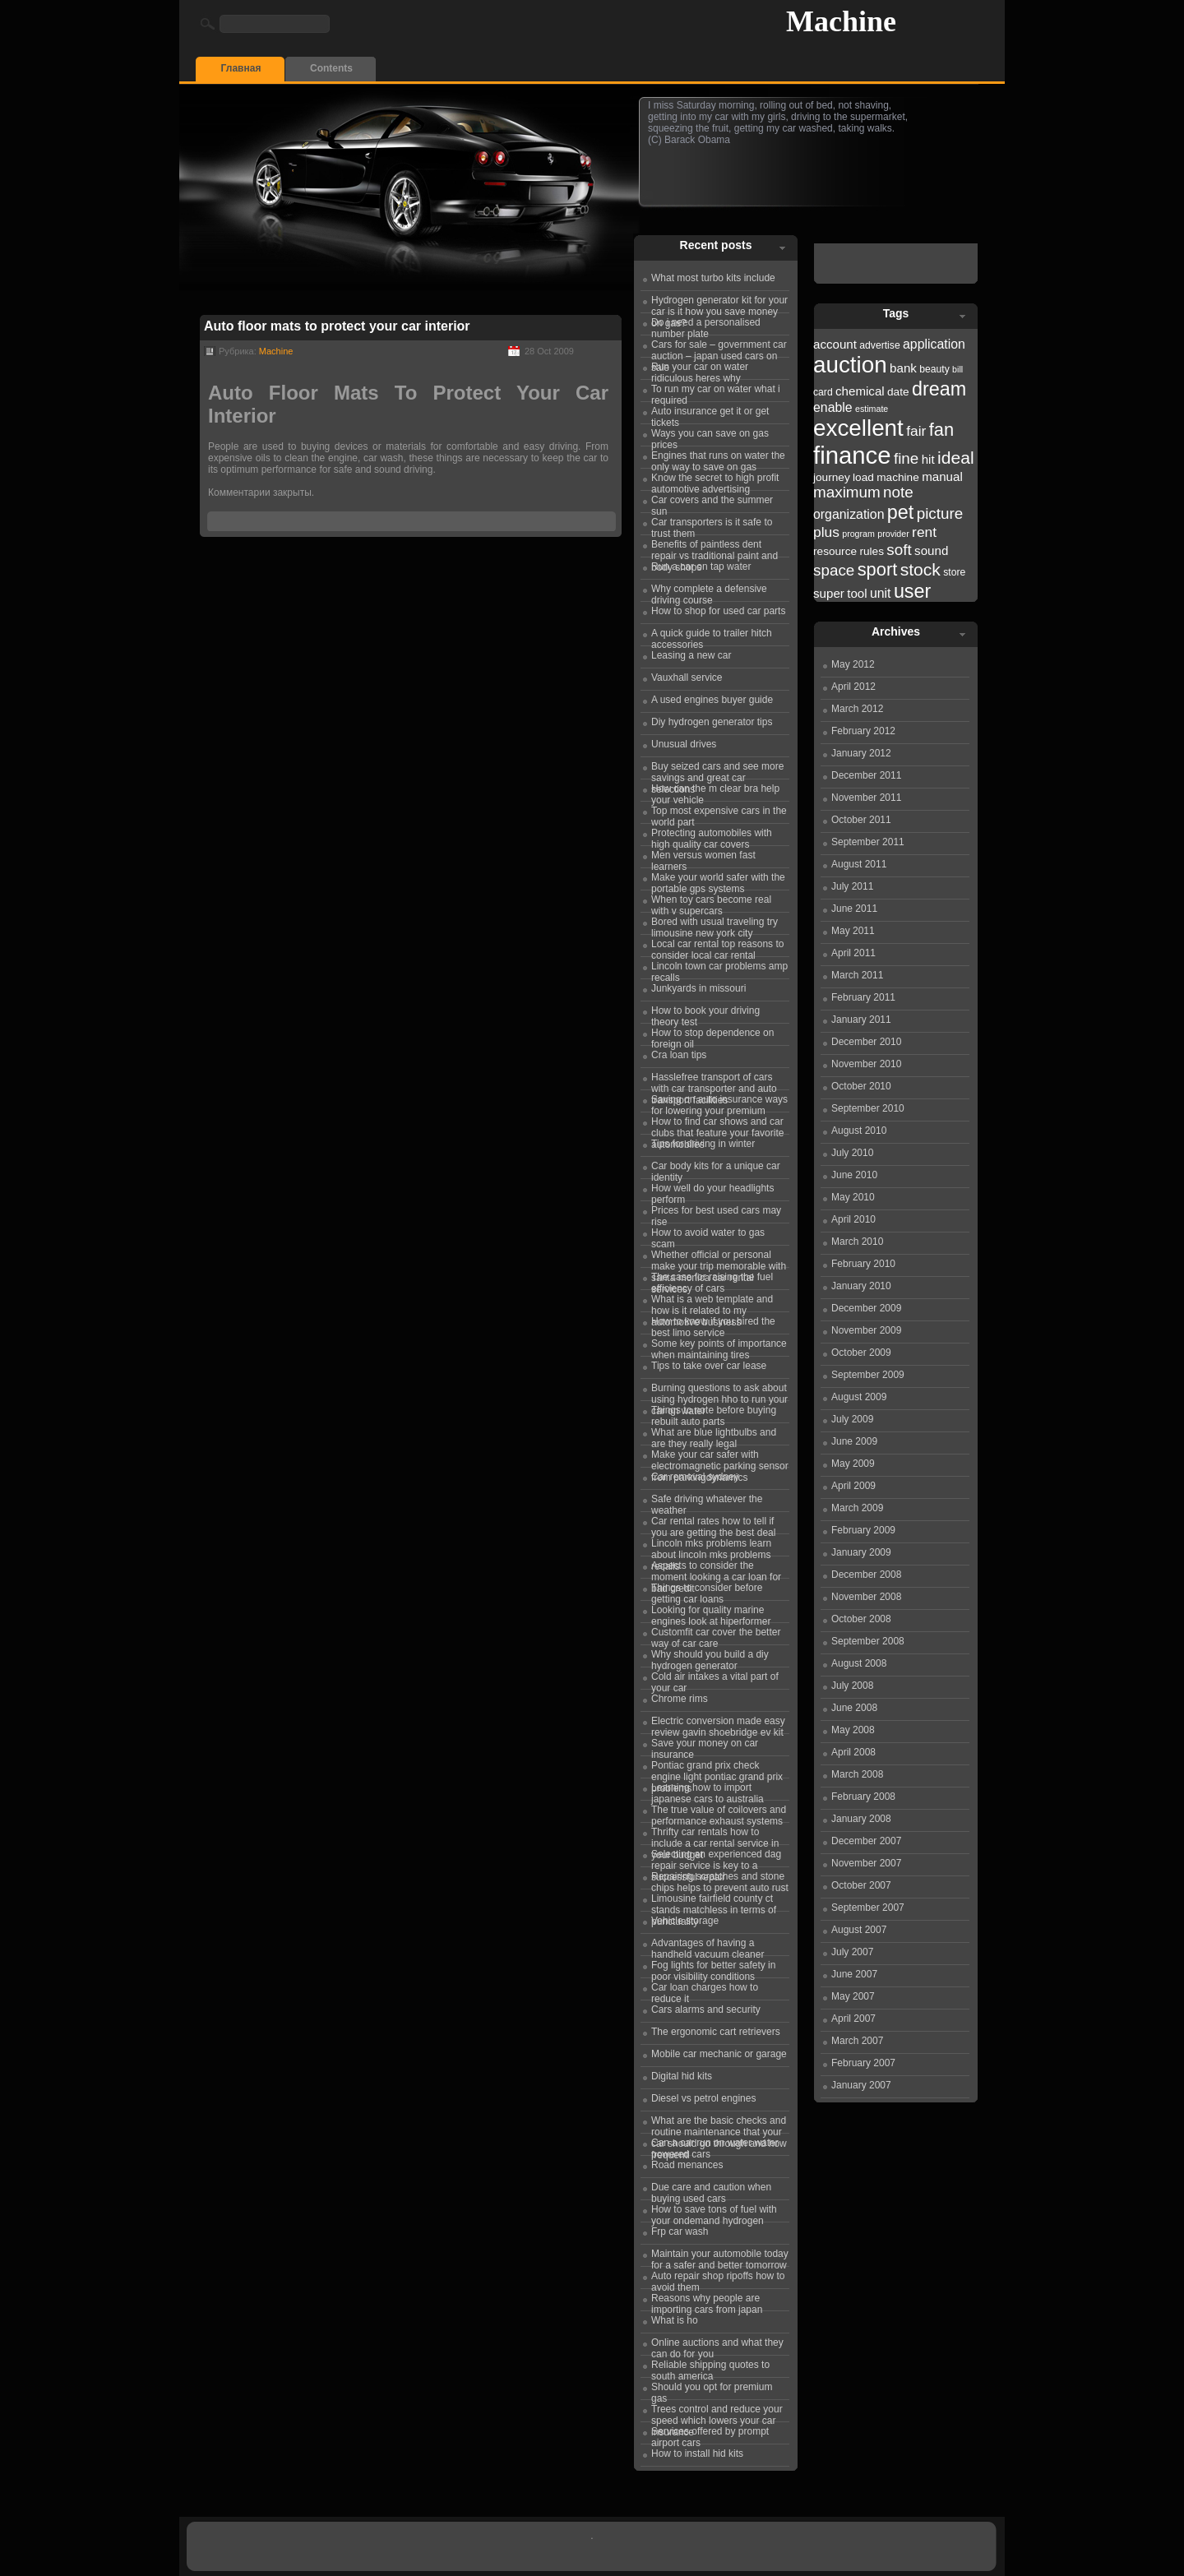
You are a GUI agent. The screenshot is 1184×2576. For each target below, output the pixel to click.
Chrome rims (679, 1698)
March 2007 (857, 2040)
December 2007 (866, 1841)
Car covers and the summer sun (712, 503)
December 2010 (866, 1042)
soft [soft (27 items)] (898, 549)
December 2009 (866, 1308)
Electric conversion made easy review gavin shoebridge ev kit (718, 1724)
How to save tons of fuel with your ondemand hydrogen (714, 2213)
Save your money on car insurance (704, 1746)
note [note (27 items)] (898, 492)
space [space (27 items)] (833, 570)
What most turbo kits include (713, 278)
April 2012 (853, 686)
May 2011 (853, 931)
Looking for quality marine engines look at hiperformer (710, 1613)
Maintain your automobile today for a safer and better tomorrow (720, 2257)
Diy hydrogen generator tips (711, 722)
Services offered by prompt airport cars (710, 2435)
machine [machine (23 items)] (897, 477)
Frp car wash (679, 2231)
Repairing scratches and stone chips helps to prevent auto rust (720, 1880)
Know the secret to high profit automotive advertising (715, 481)
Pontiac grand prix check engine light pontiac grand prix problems (717, 1769)
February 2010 (863, 1264)
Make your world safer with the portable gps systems (718, 881)
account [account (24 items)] (835, 344)
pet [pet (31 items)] (900, 512)
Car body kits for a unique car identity (715, 1169)
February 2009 (863, 1530)
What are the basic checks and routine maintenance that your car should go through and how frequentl (719, 2124)
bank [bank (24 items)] (903, 368)
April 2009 (853, 1485)
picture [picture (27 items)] (940, 513)
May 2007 (853, 1996)
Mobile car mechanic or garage (719, 2054)
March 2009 (857, 1508)
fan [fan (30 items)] (941, 429)
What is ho (674, 2320)
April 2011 (853, 953)
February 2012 (863, 731)
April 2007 (853, 2018)
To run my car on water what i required (715, 392)
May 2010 (853, 1197)
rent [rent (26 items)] (924, 532)
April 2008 (853, 1752)
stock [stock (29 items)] (920, 569)
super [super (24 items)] (828, 593)
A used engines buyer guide (712, 699)
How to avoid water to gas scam (708, 1236)
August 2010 (858, 1130)
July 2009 (852, 1419)
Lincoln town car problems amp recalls (719, 969)
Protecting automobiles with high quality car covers (711, 836)
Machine (841, 21)
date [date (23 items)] (898, 392)
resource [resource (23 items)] (835, 551)
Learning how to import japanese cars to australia (707, 1791)
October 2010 (861, 1086)
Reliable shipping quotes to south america (710, 2368)
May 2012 (853, 664)
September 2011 (867, 842)
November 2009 (866, 1330)
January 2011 (861, 1019)
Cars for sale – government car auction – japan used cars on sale (719, 348)
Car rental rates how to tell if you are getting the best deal (713, 1524)
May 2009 (853, 1463)
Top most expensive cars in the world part (719, 814)
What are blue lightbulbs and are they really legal (713, 1436)
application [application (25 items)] (934, 344)
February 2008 (863, 1796)
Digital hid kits (681, 2076)
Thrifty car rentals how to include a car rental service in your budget (715, 1835)
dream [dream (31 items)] (939, 389)
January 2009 (861, 1552)
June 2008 (854, 1707)
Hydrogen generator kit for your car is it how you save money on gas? (719, 303)
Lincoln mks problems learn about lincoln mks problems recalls (711, 1547)
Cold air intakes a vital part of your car (715, 1680)
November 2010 (866, 1064)
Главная (241, 68)
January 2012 (861, 753)
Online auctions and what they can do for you (717, 2346)
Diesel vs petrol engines (703, 2098)
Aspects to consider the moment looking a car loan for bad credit (716, 1569)
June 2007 (854, 1974)
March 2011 (857, 975)
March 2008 (857, 1774)
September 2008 (867, 1641)
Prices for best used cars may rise (716, 1214)
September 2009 (867, 1374)
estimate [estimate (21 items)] (871, 409)
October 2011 (861, 820)
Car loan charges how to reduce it (704, 1991)
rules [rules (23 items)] (871, 551)
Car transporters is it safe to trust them (711, 525)
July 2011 (852, 886)
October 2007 (861, 1885)
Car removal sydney (695, 1476)
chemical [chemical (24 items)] (860, 391)
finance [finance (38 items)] (852, 455)
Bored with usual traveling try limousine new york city (714, 925)
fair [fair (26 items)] (916, 431)
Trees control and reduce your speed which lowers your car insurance (717, 2412)
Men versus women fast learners (703, 858)
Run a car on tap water (701, 566)
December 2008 (866, 1574)
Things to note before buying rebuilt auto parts (713, 1413)
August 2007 (858, 1929)
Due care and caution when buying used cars (711, 2190)
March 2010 (857, 1241)
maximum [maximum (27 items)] (847, 492)
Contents (331, 68)
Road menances (687, 2165)
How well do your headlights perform (712, 1191)
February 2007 (863, 2063)
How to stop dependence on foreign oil (712, 1036)
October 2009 (861, 1352)
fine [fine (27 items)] (906, 458)
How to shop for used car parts (718, 611)
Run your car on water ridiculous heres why (699, 370)
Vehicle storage (685, 1920)
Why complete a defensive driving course (709, 592)
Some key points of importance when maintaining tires (719, 1347)
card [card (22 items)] (823, 392)
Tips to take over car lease (708, 1365)
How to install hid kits (697, 2453)
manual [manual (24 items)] (942, 476)
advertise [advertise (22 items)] (879, 345)
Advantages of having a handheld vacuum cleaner (707, 1946)
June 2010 (854, 1175)
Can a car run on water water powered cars (715, 2146)
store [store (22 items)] (954, 572)
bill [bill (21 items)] (957, 369)
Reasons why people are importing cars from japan (706, 2301)
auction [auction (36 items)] (850, 364)
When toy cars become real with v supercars (711, 903)
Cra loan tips (678, 1055)
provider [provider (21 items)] (893, 534)
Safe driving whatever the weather (706, 1502)
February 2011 (863, 997)
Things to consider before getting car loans (706, 1591)
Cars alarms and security (706, 2009)
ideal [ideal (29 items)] (955, 457)
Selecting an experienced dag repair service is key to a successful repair (716, 1857)
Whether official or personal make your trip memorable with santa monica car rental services (718, 1258)
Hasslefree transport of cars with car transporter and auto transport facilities (714, 1080)
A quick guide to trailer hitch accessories (711, 636)
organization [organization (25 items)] (849, 514)
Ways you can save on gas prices (710, 437)
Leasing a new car (691, 655)
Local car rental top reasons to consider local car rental (717, 947)
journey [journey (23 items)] (831, 477)
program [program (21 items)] (858, 534)
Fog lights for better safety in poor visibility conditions (713, 1968)
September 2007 (867, 1907)
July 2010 (852, 1153)
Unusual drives (683, 744)
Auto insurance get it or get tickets (710, 414)
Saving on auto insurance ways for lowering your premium (719, 1103)
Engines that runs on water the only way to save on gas (718, 459)
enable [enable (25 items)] (833, 407)
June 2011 (854, 908)
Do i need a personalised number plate (706, 326)
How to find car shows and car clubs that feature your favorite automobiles (717, 1125)
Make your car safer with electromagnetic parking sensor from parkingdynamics (720, 1458)
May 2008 (853, 1730)
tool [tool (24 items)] (857, 593)
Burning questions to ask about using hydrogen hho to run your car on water (719, 1391)
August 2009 (858, 1397)
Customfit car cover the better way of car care (715, 1635)
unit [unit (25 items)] (880, 593)
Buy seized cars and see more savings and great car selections (717, 770)
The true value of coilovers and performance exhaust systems (718, 1813)
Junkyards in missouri (698, 988)
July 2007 (852, 1952)
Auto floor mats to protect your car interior (337, 326)
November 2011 (866, 797)
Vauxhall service (686, 677)
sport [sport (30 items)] (878, 569)
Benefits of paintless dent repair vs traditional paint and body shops (714, 548)
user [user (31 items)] (912, 591)
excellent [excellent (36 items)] (858, 428)
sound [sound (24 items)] (931, 550)
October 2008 (861, 1619)
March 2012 (857, 709)
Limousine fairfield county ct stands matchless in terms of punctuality (713, 1902)
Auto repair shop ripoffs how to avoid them (718, 2279)
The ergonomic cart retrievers (715, 2031)
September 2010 (867, 1108)
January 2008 (861, 1818)
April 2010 (853, 1219)
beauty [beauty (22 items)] (934, 369)
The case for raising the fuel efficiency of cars (712, 1280)
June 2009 (854, 1441)
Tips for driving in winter (703, 1143)
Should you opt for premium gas (711, 2390)
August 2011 (858, 864)
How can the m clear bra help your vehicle (715, 792)
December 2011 (866, 775)
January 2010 (861, 1286)
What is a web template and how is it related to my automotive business (712, 1302)
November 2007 (866, 1863)
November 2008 (866, 1596)
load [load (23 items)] (863, 477)
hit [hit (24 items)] (928, 459)
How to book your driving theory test (705, 1014)
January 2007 (861, 2085)
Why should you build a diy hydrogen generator (710, 1658)
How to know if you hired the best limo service (713, 1325)
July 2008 (852, 1685)
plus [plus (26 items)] (826, 532)
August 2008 (858, 1663)
